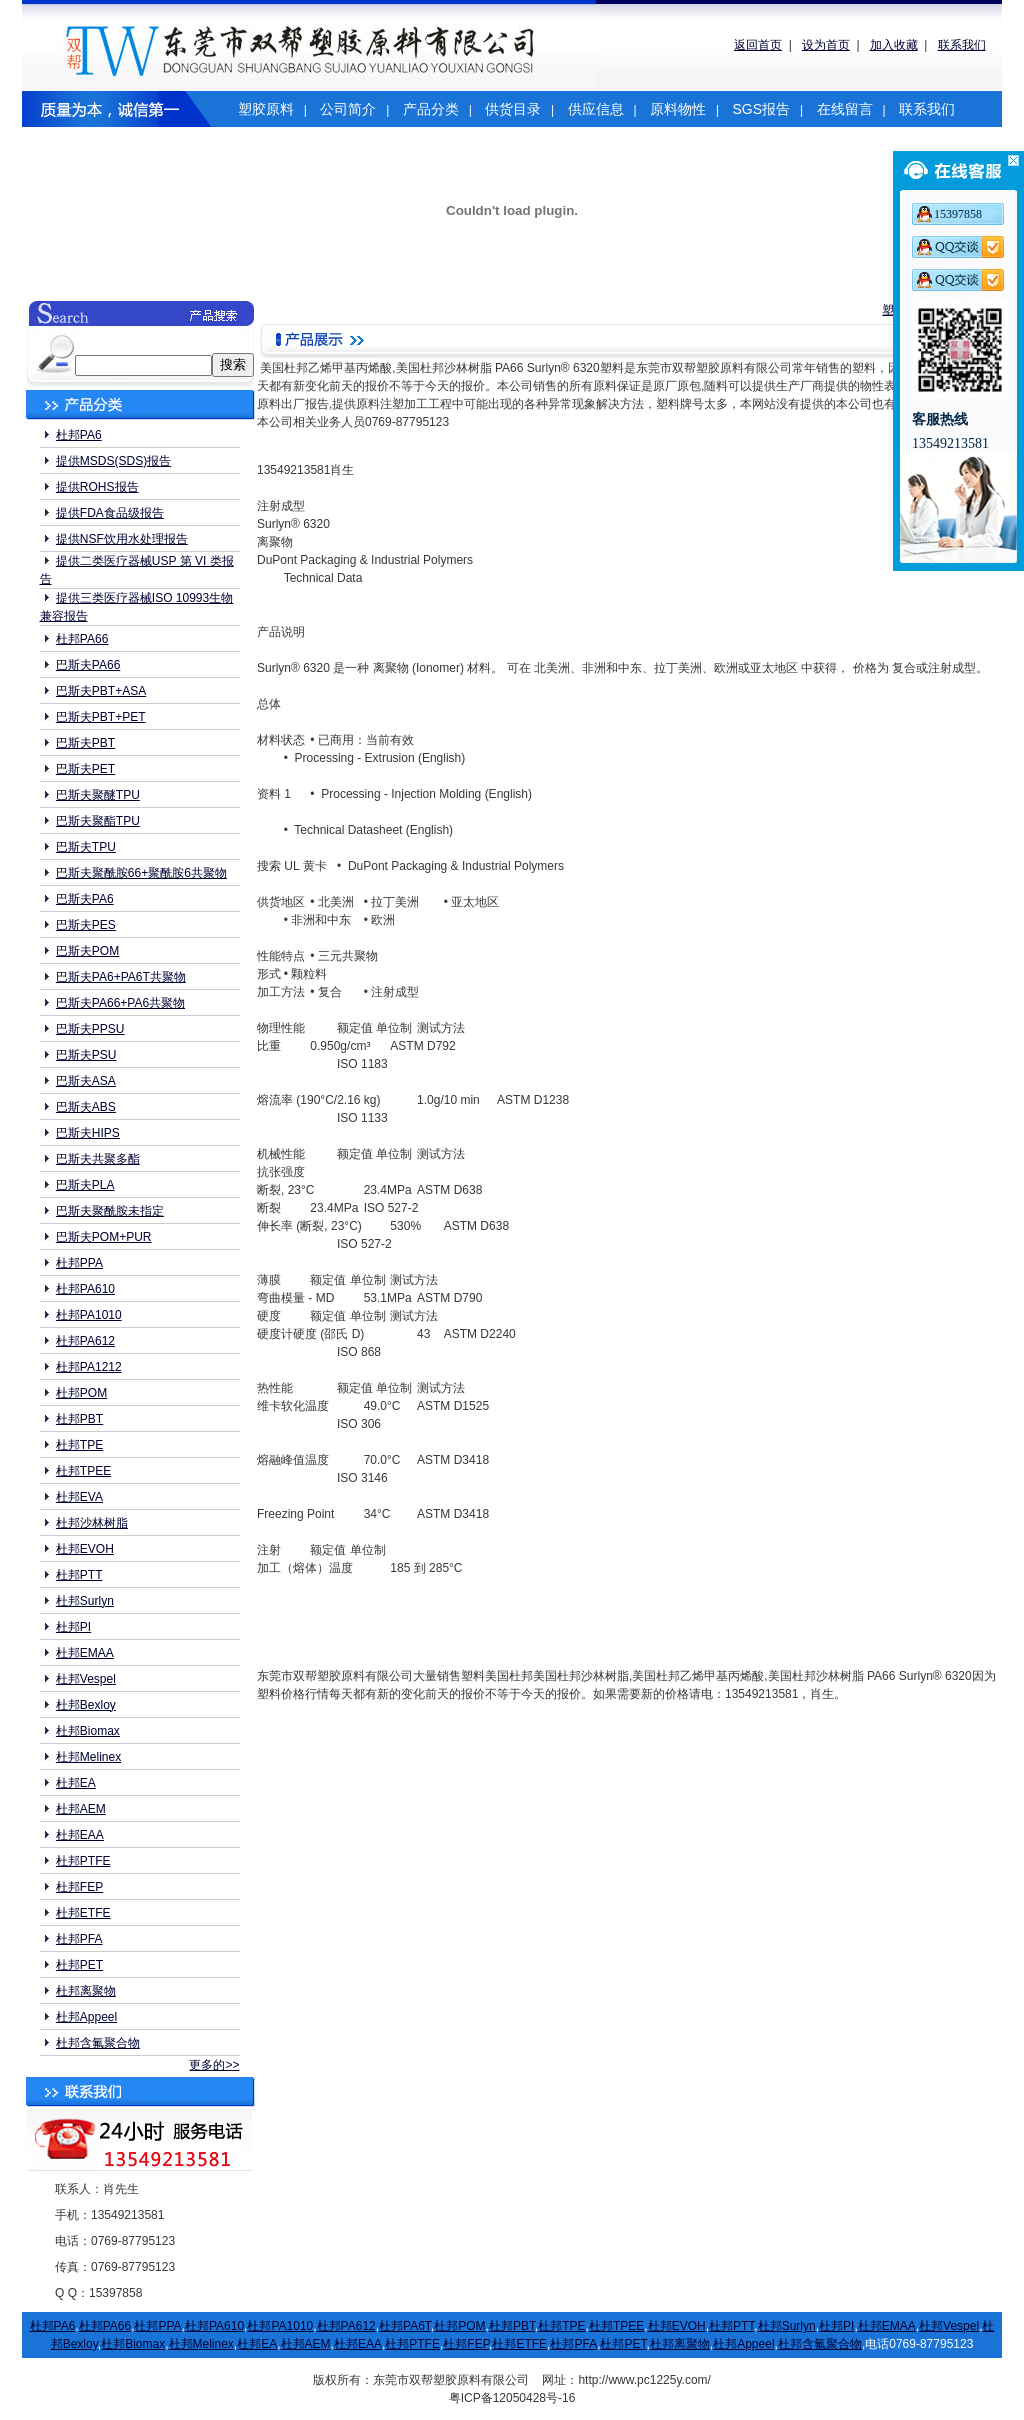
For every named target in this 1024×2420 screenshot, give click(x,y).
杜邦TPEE (83, 1471)
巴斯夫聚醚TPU (98, 795)
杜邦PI (73, 1627)
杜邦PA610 (85, 1289)
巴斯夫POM (87, 951)
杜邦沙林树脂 (92, 1523)
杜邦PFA (79, 1939)
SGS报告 (761, 109)
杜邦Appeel (86, 2017)
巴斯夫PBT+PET (101, 717)
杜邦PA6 (79, 435)
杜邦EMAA (85, 1653)
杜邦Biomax (88, 1731)
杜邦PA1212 (89, 1367)
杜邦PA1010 (89, 1315)
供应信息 (596, 109)
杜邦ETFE (83, 1913)
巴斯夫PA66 (88, 665)
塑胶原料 (266, 109)
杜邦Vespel (86, 1679)
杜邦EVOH (85, 1549)
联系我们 (962, 45)
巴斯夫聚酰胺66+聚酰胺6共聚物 (141, 873)
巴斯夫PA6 (85, 899)
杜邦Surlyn (85, 1601)
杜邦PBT (79, 1419)
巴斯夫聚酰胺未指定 (110, 1211)
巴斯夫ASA (86, 1081)
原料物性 (678, 109)
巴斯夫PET (85, 769)
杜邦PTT (79, 1575)
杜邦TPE (79, 1445)
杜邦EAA (80, 1835)
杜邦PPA (79, 1263)
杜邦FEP (79, 1887)
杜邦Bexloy (86, 1705)
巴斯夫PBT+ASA (101, 691)
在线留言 (845, 109)
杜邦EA (76, 1783)
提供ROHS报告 (97, 487)
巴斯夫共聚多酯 (98, 1159)
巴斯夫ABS (86, 1107)
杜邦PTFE (83, 1861)
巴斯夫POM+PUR (104, 1237)
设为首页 (826, 45)
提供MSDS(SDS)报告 (113, 461)
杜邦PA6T (405, 2326)
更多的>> (214, 2065)
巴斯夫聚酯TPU (98, 821)
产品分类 (431, 109)
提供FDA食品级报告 (110, 513)
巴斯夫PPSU (90, 1029)
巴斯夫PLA (85, 1185)
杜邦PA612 (85, 1341)
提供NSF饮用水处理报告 (122, 539)
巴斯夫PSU (86, 1055)
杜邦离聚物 (86, 1991)
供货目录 (513, 109)
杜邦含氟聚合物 (98, 2043)
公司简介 (348, 109)
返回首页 (758, 45)
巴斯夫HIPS (88, 1133)
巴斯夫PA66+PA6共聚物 (120, 1003)
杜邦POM (81, 1393)
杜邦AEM (81, 1809)
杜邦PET (79, 1965)
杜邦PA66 (82, 639)
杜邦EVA (79, 1497)
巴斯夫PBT (85, 743)
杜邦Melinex (88, 1757)
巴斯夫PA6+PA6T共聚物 (121, 977)
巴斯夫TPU (86, 847)
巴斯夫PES (86, 925)
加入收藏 (894, 45)
